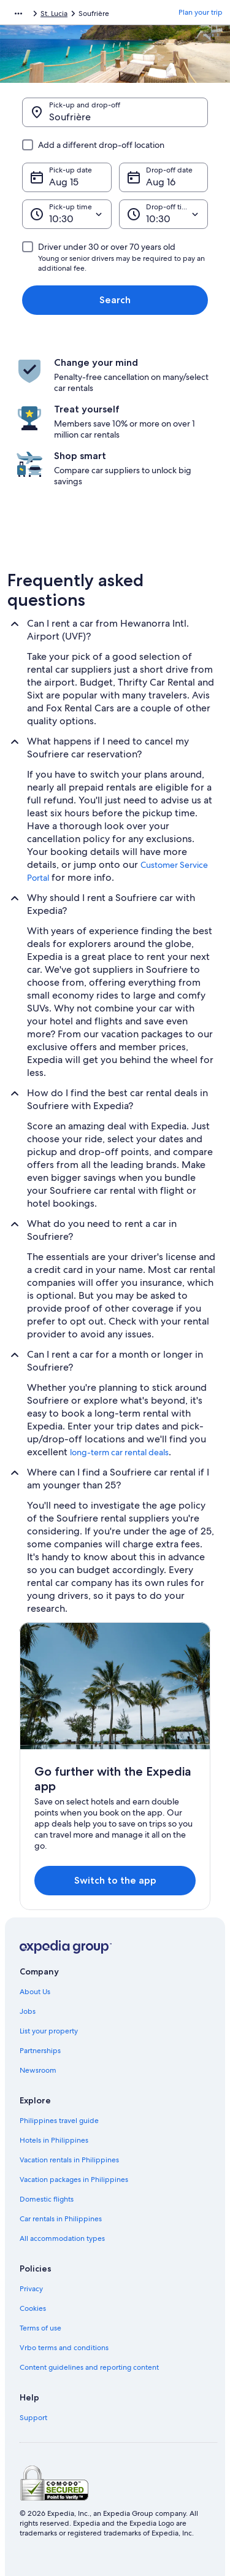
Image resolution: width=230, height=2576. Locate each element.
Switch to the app (115, 1880)
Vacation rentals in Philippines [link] (69, 2160)
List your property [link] (49, 2031)
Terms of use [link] (40, 2328)
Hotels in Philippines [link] (54, 2140)
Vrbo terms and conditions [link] (64, 2348)
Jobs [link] (28, 2011)
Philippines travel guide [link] (59, 2120)
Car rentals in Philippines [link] (61, 2219)
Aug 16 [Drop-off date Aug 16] (160, 182)
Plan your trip (200, 12)
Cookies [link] (33, 2308)
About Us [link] (35, 1992)
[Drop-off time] (164, 214)
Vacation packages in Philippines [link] (74, 2179)
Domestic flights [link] (47, 2199)
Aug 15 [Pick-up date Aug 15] (64, 182)
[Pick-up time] (67, 214)
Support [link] (33, 2418)
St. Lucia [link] (53, 13)
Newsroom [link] (38, 2070)
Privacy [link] (31, 2289)
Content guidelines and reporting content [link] (89, 2367)
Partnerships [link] (40, 2051)
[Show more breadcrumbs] (18, 13)
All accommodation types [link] (62, 2238)
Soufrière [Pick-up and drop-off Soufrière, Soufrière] (70, 116)
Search (115, 300)
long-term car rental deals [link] (119, 1452)
